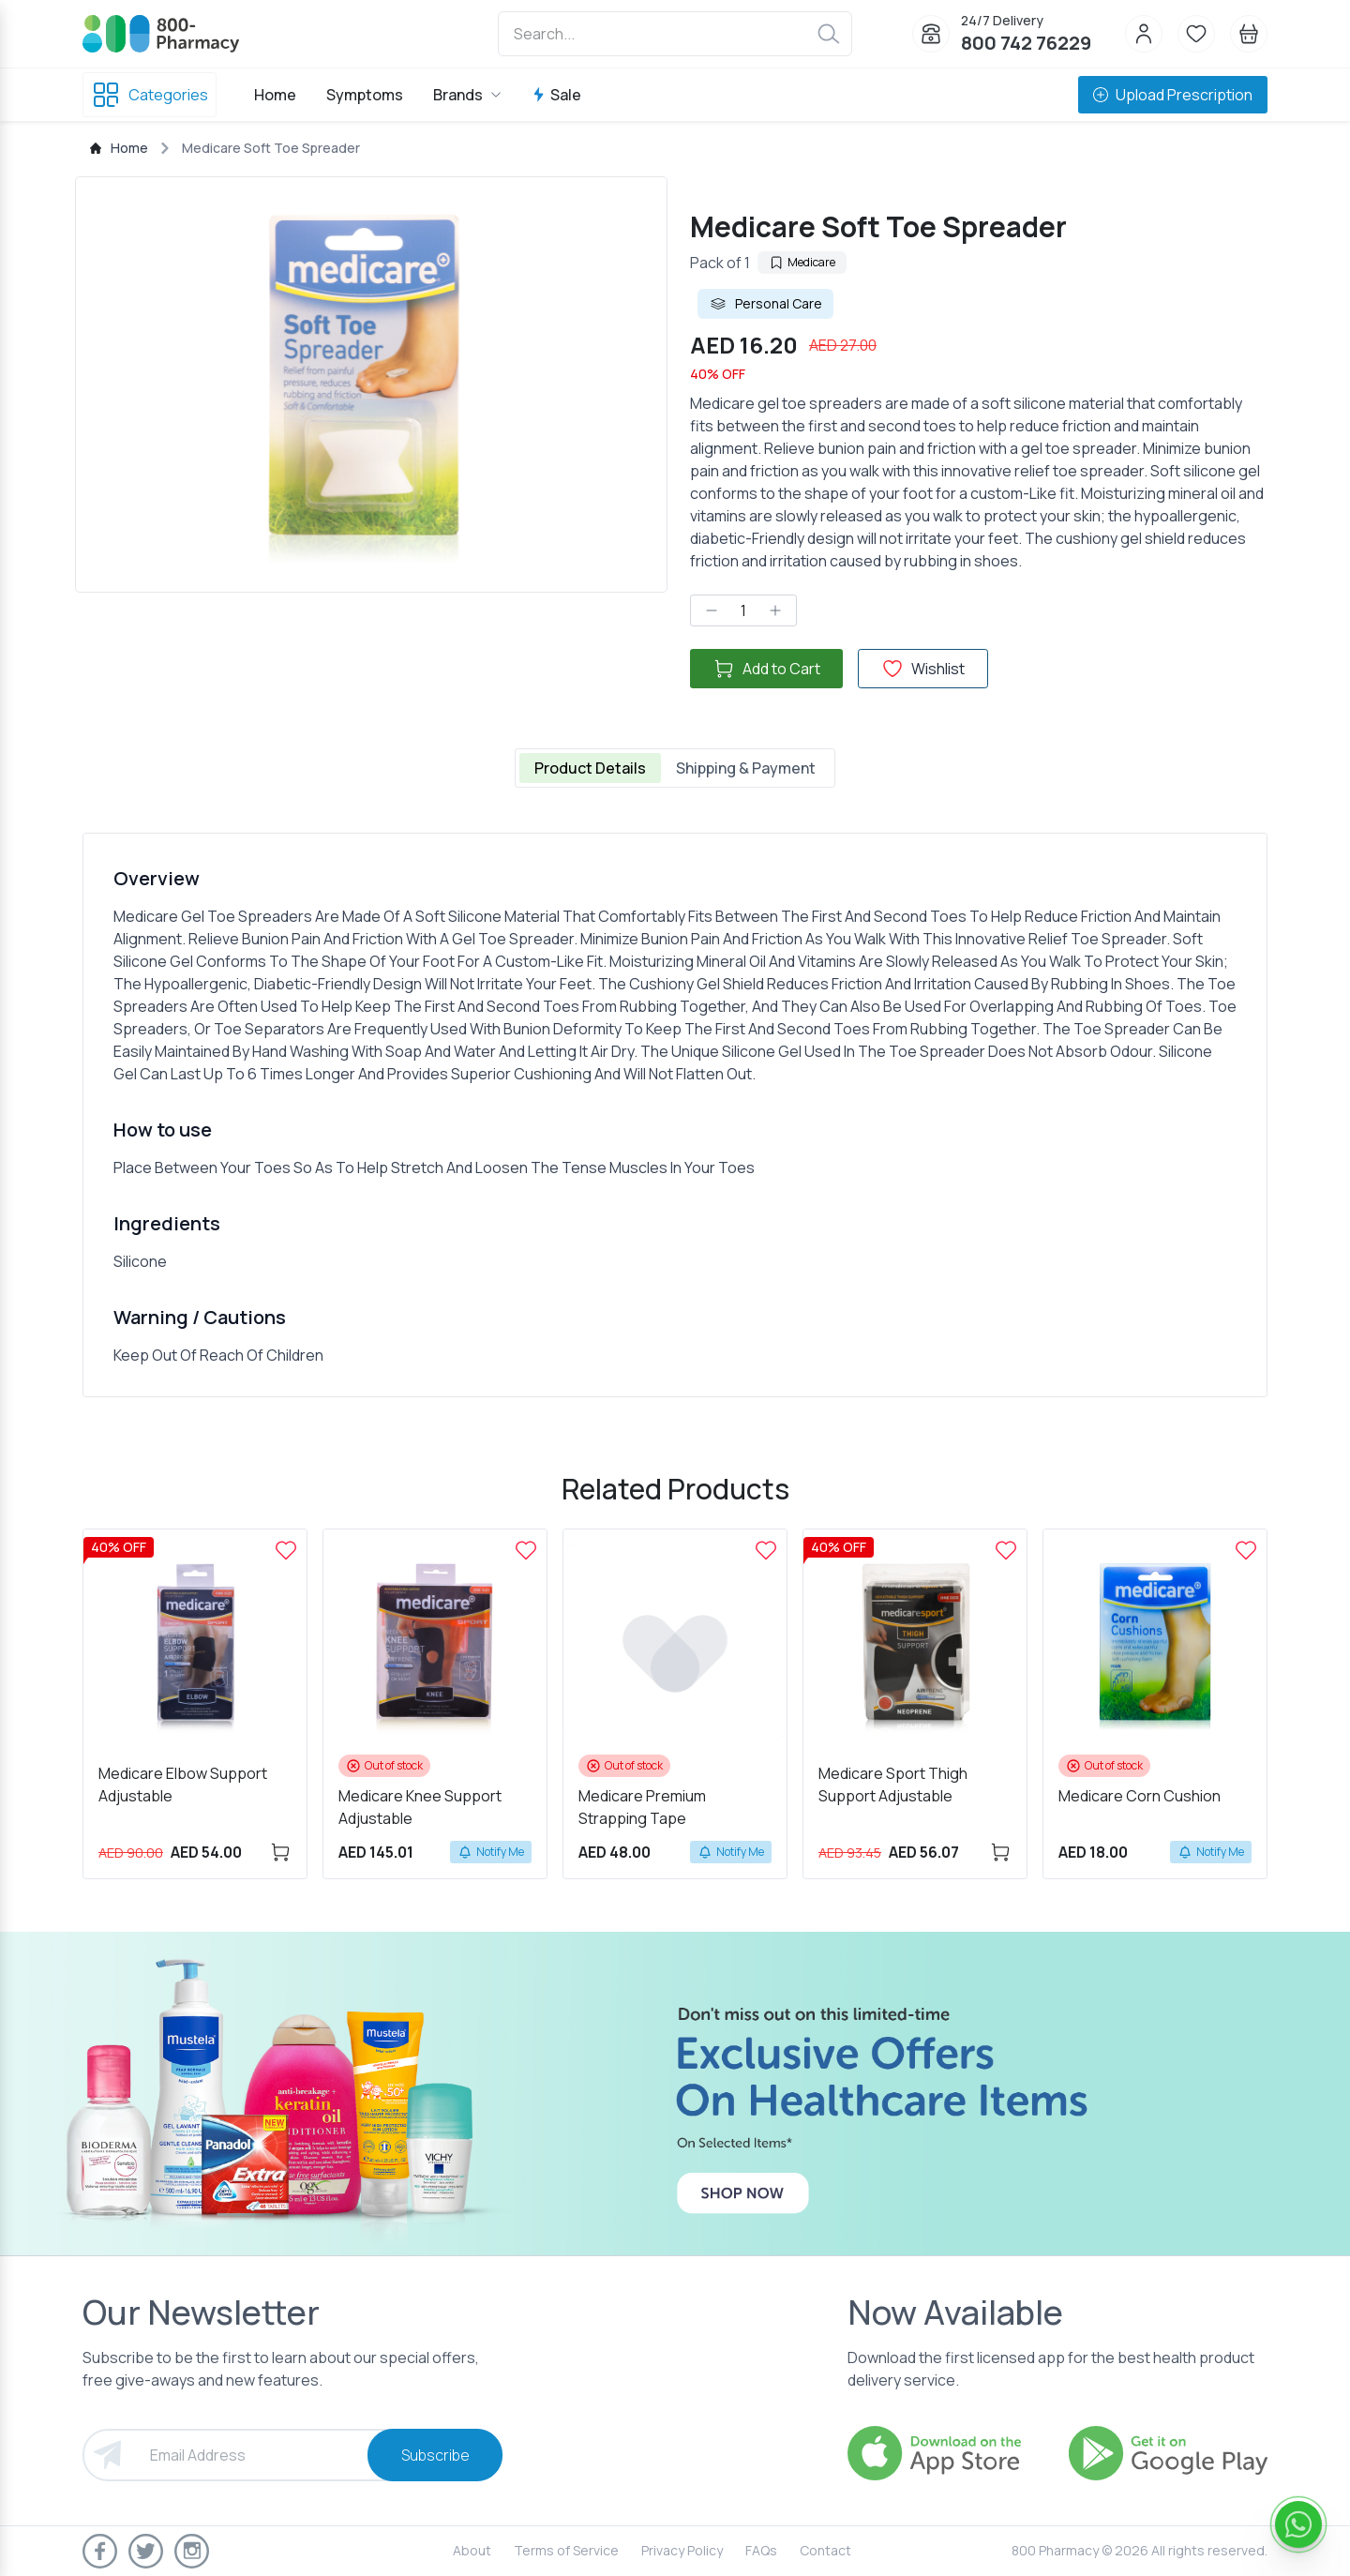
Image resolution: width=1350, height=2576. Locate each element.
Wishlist (923, 668)
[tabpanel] (675, 1115)
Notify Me (491, 1852)
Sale (556, 94)
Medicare (802, 262)
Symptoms (364, 94)
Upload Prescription (1172, 94)
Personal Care (765, 303)
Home (275, 94)
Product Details (590, 768)
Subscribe (435, 2455)
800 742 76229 (1026, 42)
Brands (467, 94)
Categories (149, 95)
